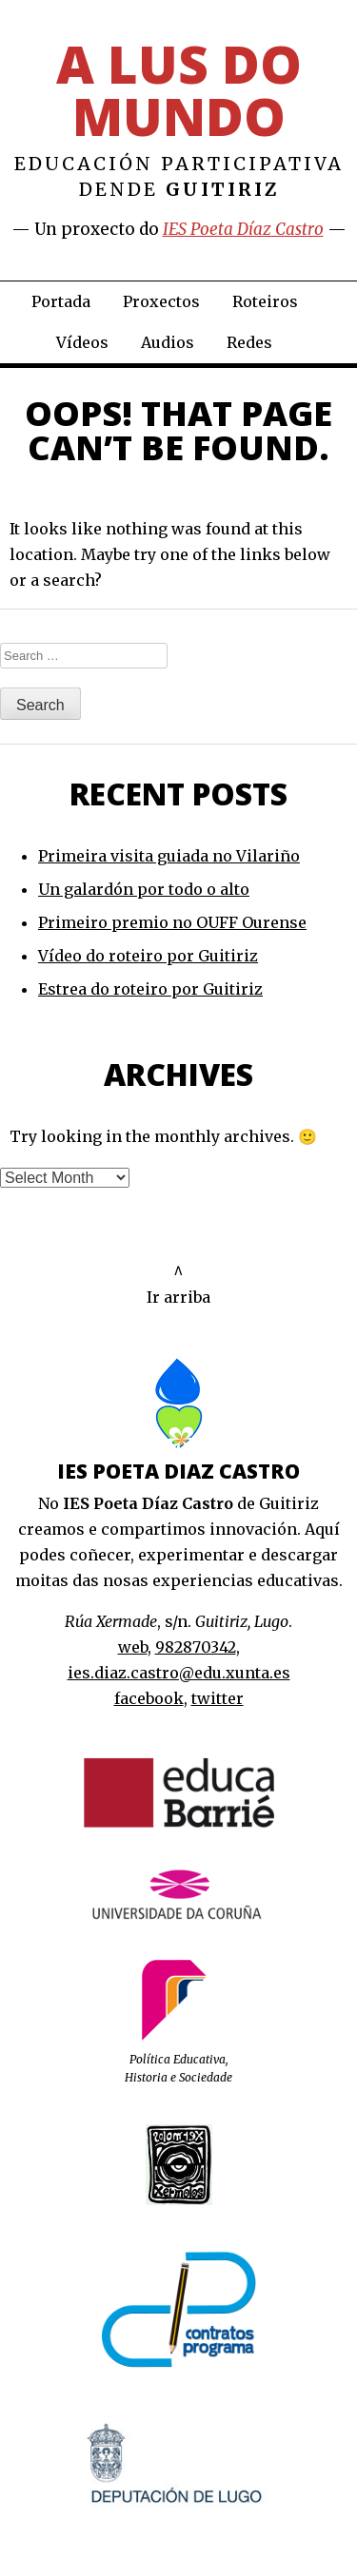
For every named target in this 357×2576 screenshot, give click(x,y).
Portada (60, 301)
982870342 (195, 1646)
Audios (167, 342)
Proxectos (161, 301)
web (133, 1646)
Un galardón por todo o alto (143, 889)
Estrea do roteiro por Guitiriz (150, 988)
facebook (149, 1698)
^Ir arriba (178, 1284)
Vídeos (82, 342)
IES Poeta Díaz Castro (243, 229)
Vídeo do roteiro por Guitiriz (148, 955)
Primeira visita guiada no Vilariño (169, 855)
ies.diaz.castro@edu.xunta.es (179, 1672)
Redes (249, 342)
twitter (217, 1698)
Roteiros (265, 301)
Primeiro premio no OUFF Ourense (172, 922)
